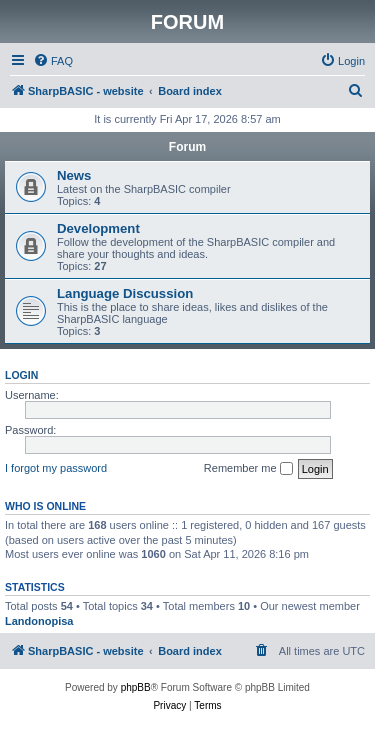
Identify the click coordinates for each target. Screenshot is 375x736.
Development (98, 228)
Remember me (248, 469)
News (74, 175)
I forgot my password (56, 468)
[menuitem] (53, 61)
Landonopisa (39, 621)
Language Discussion (125, 293)
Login (21, 375)
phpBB (136, 687)
